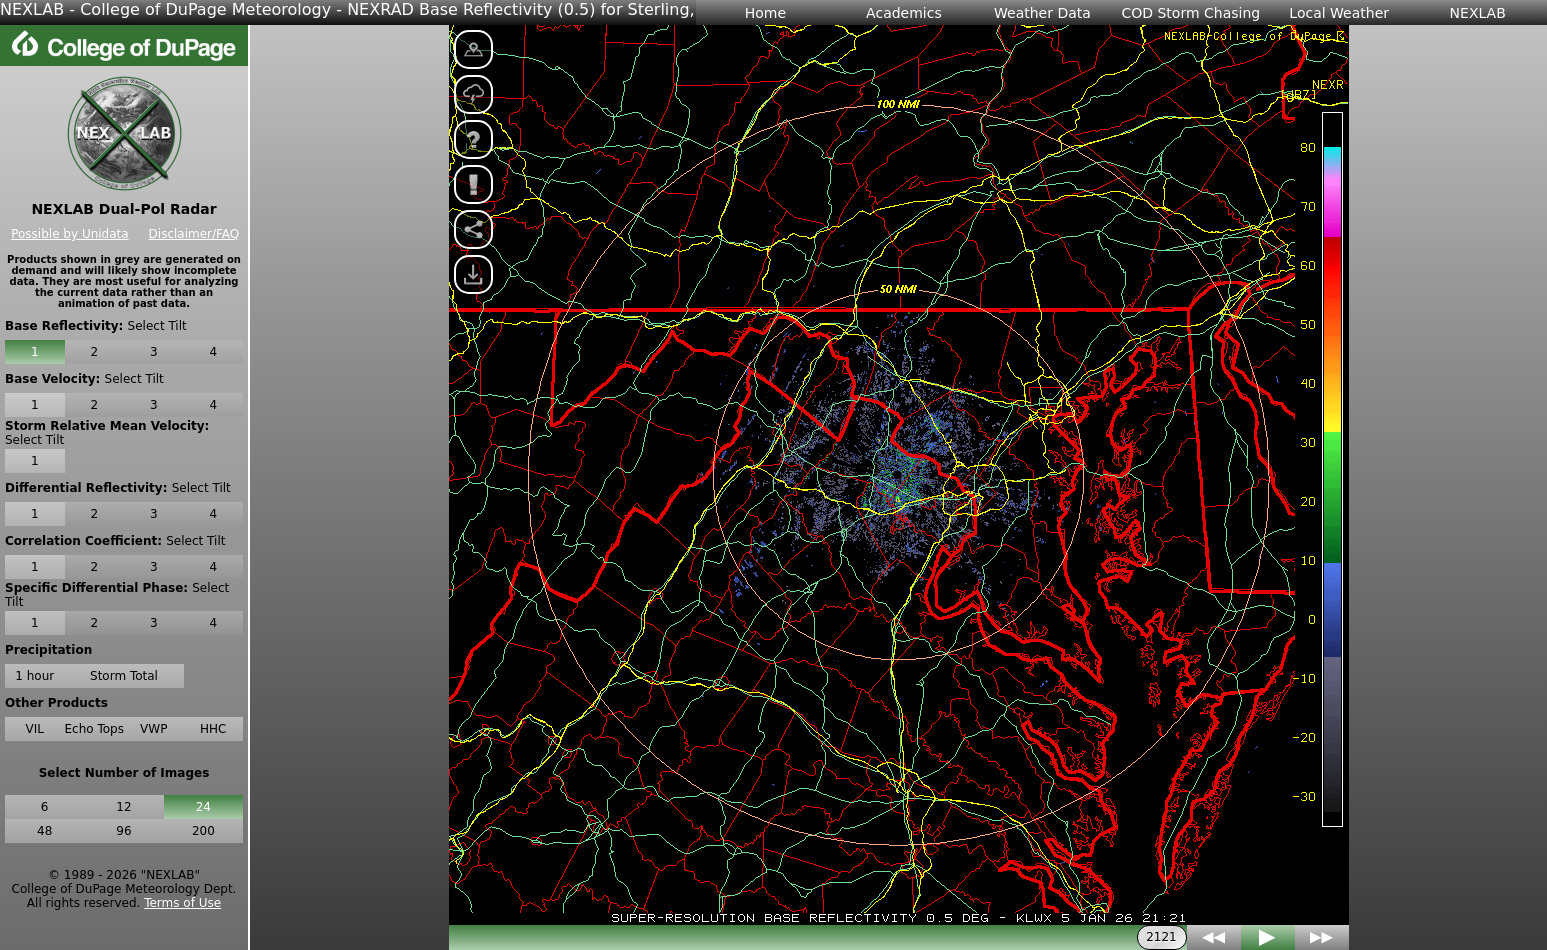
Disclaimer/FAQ (194, 234)
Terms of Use (182, 903)
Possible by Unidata (69, 234)
